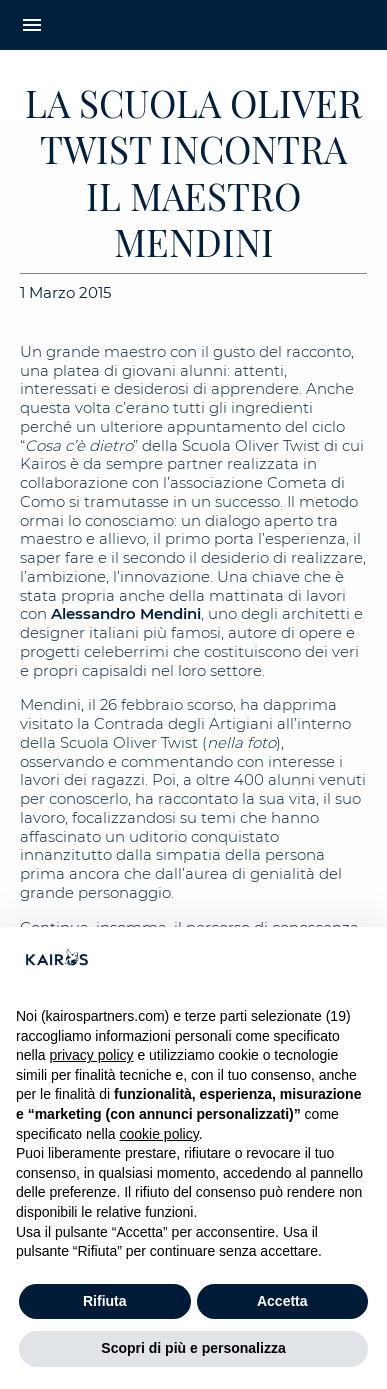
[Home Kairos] (194, 25)
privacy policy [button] (91, 1055)
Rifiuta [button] (105, 1301)
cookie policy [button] (159, 1134)
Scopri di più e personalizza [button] (193, 1348)
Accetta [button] (282, 1301)
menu (32, 25)
